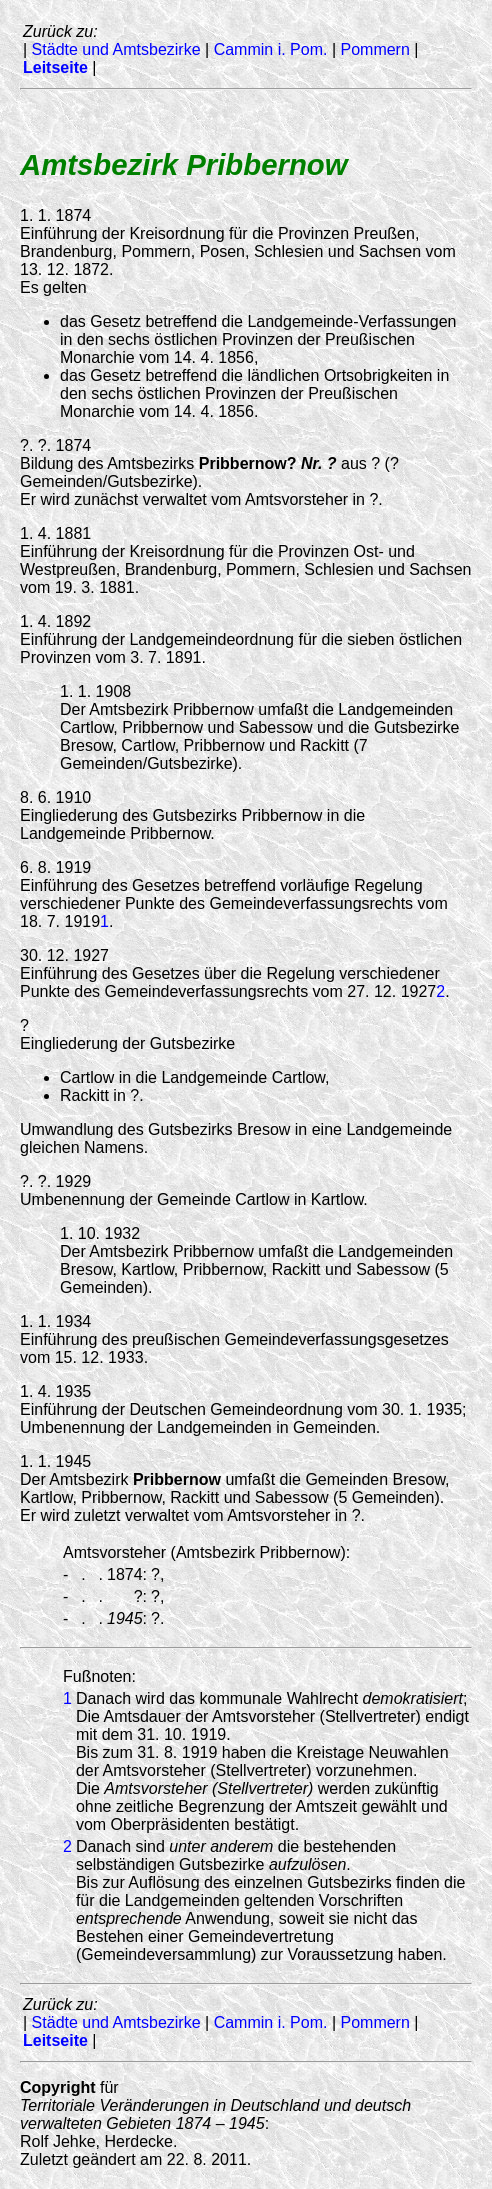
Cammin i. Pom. (271, 49)
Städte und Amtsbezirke (116, 49)
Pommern (374, 49)
